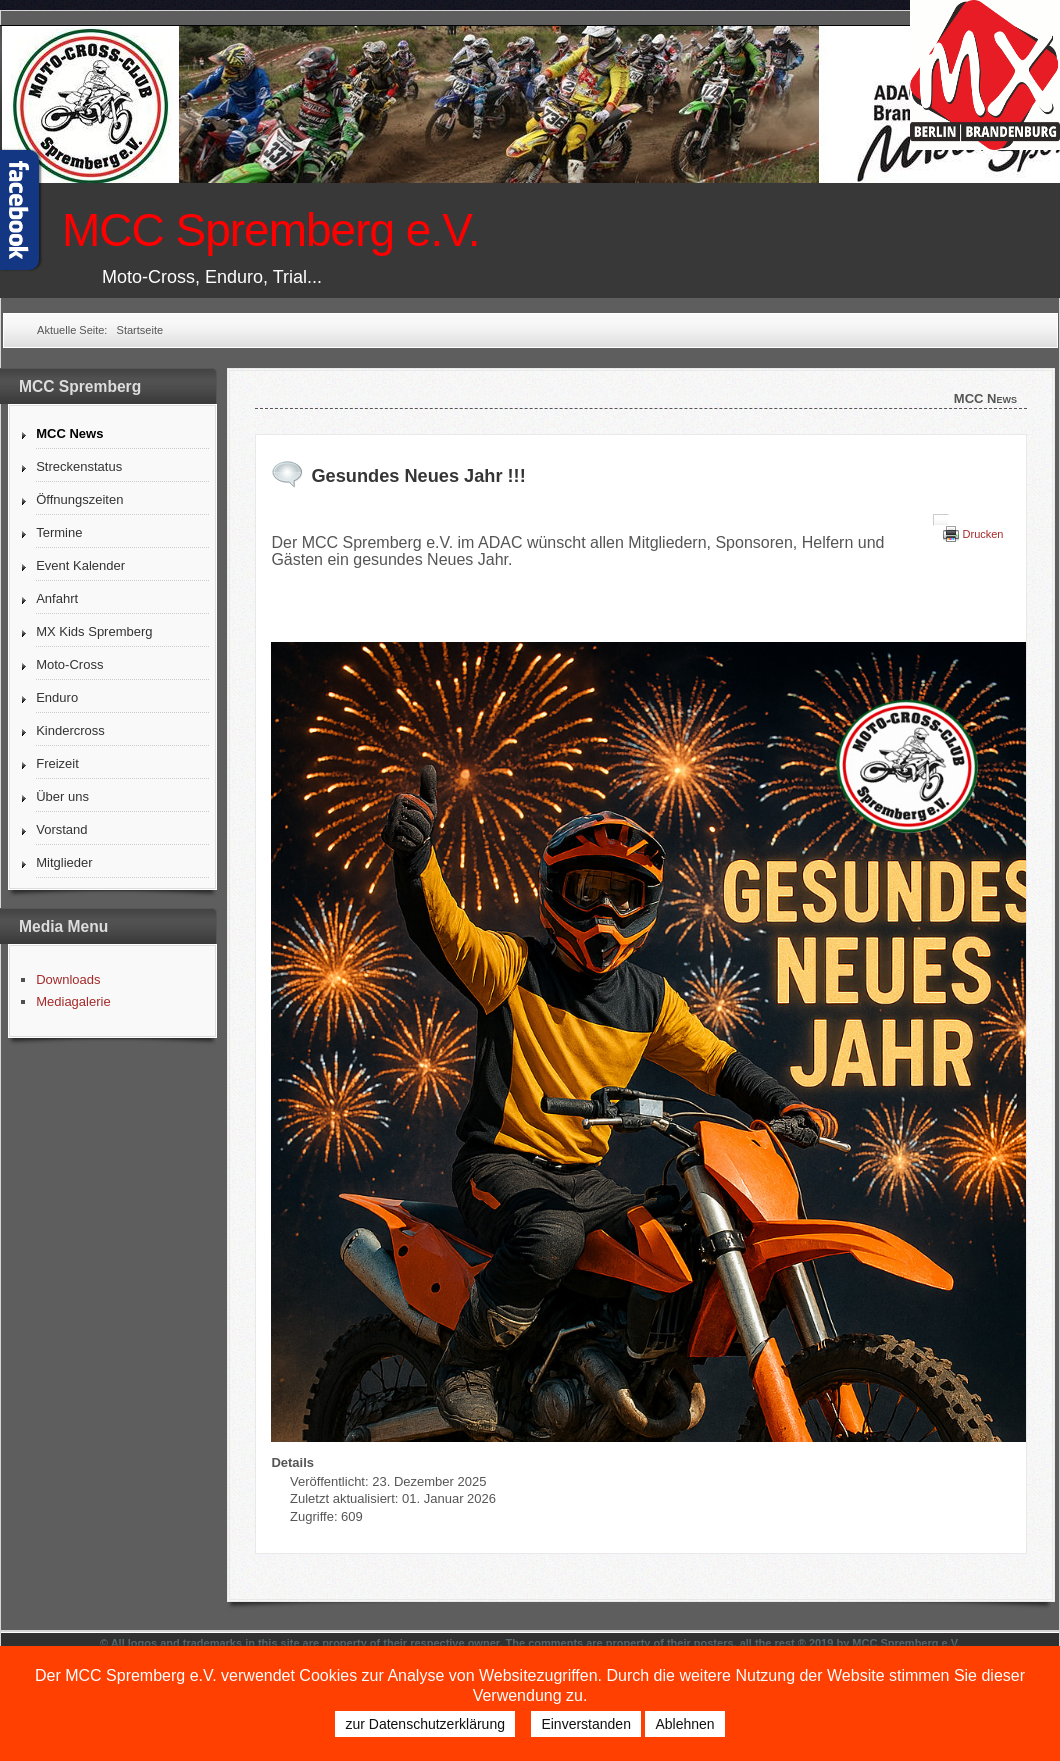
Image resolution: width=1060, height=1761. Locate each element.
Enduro (57, 697)
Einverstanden (586, 1724)
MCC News (69, 433)
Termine (59, 532)
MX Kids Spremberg (94, 631)
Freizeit (57, 763)
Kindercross (70, 730)
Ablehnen (684, 1724)
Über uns (62, 796)
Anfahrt (57, 598)
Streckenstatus (79, 466)
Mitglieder (64, 862)
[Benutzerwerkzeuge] (941, 520)
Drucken (983, 534)
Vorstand (61, 829)
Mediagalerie (73, 1001)
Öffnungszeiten (79, 499)
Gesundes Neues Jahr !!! (418, 476)
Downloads (68, 979)
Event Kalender (80, 565)
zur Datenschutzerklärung (425, 1724)
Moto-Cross (69, 664)
